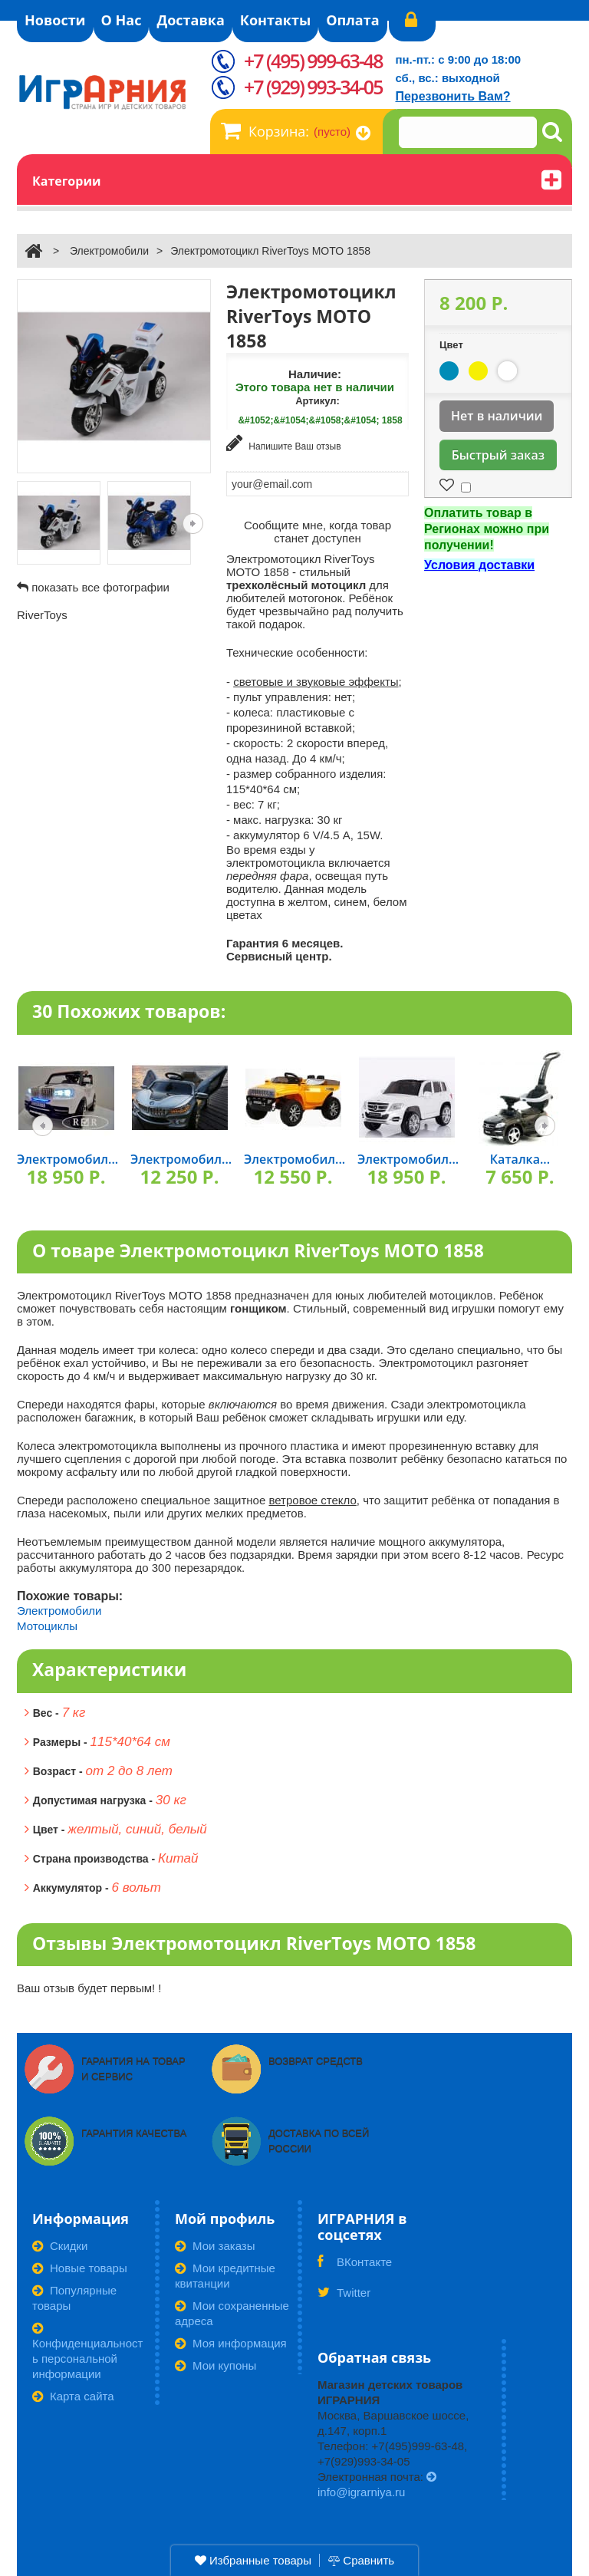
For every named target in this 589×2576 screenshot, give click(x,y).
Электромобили (109, 251)
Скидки (59, 2245)
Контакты (275, 20)
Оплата (352, 20)
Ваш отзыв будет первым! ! (89, 1988)
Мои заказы (215, 2245)
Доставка (190, 20)
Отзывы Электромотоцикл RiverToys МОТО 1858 (253, 1943)
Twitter (344, 2297)
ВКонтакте (355, 2266)
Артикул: (317, 401)
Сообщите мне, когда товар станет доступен (317, 532)
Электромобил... (67, 1159)
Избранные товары (253, 2560)
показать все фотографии (100, 587)
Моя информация (231, 2343)
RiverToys (42, 614)
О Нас (121, 20)
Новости (55, 20)
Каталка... (520, 1159)
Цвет (452, 345)
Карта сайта (73, 2396)
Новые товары (79, 2268)
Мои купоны (215, 2365)
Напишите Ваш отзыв (283, 443)
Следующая (193, 524)
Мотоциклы (47, 1625)
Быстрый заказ (498, 454)
